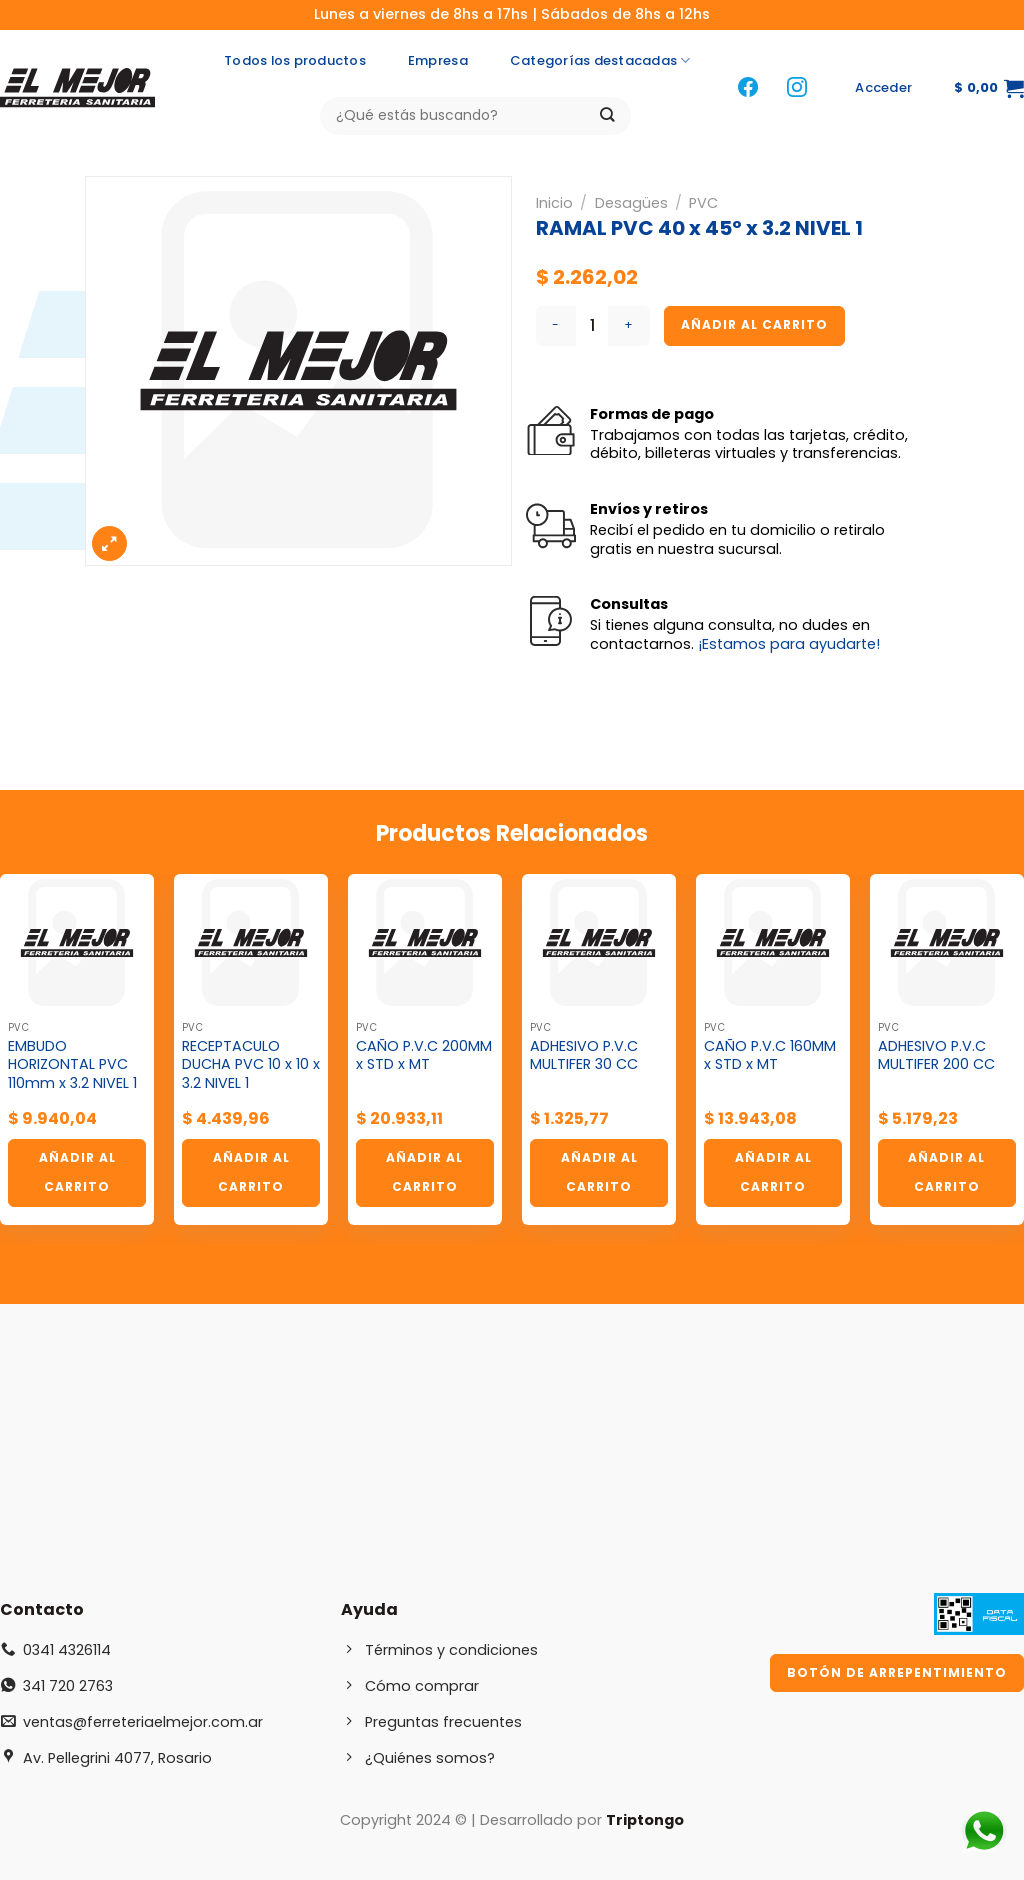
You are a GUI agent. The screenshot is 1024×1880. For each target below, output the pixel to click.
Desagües (631, 203)
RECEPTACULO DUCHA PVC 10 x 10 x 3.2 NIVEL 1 (251, 1065)
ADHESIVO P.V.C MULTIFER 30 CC (584, 1055)
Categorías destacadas (600, 61)
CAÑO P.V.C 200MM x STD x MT (424, 1055)
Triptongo (645, 1820)
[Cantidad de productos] (592, 326)
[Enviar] (607, 115)
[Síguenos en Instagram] (797, 88)
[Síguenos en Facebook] (748, 88)
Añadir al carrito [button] (77, 1172)
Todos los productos (295, 60)
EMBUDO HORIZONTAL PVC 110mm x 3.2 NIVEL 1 (72, 1065)
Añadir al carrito (754, 324)
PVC (703, 203)
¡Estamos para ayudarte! (789, 644)
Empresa (438, 60)
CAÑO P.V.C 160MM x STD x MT (770, 1055)
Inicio (554, 203)
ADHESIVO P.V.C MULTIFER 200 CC (936, 1055)
